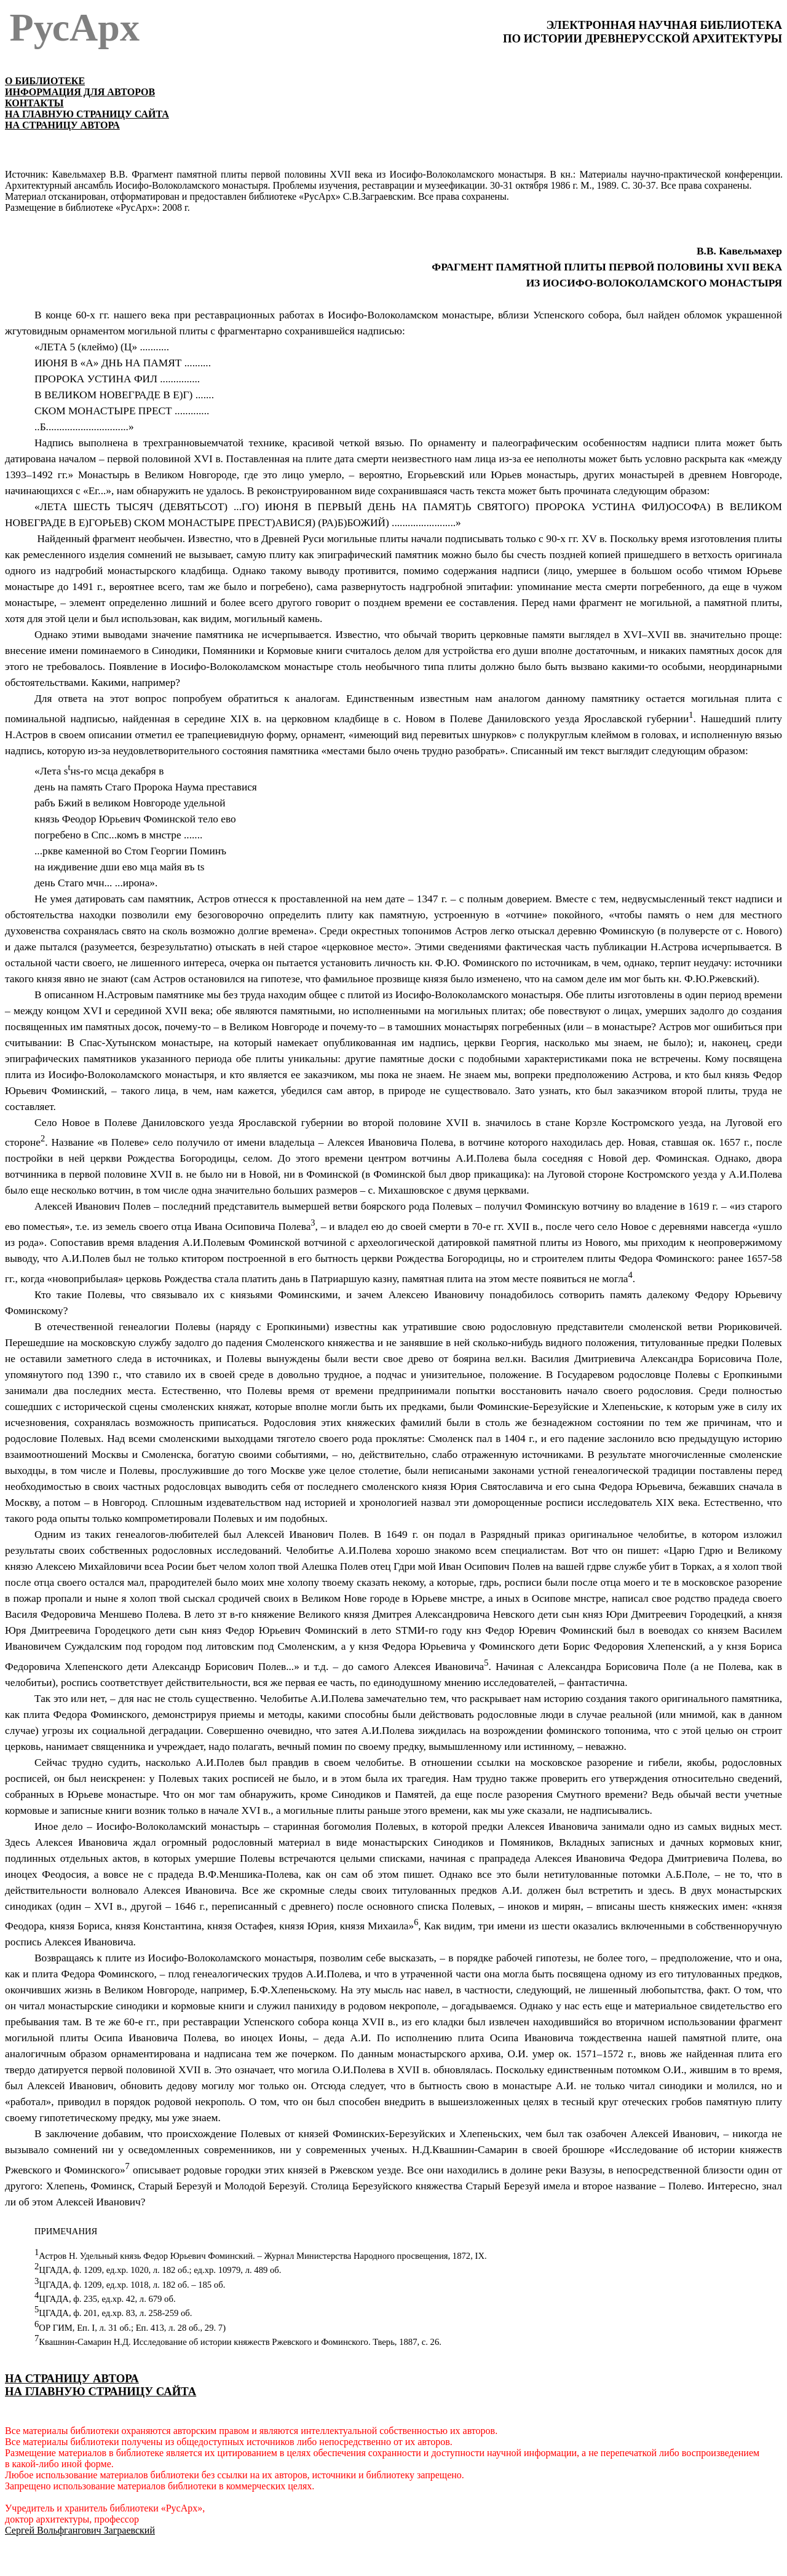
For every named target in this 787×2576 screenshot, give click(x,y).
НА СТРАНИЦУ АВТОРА (62, 125)
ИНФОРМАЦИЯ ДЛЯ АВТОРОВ (80, 92)
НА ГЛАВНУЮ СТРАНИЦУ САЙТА (87, 114)
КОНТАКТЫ (34, 103)
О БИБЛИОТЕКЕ (45, 81)
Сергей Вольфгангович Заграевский (80, 2530)
